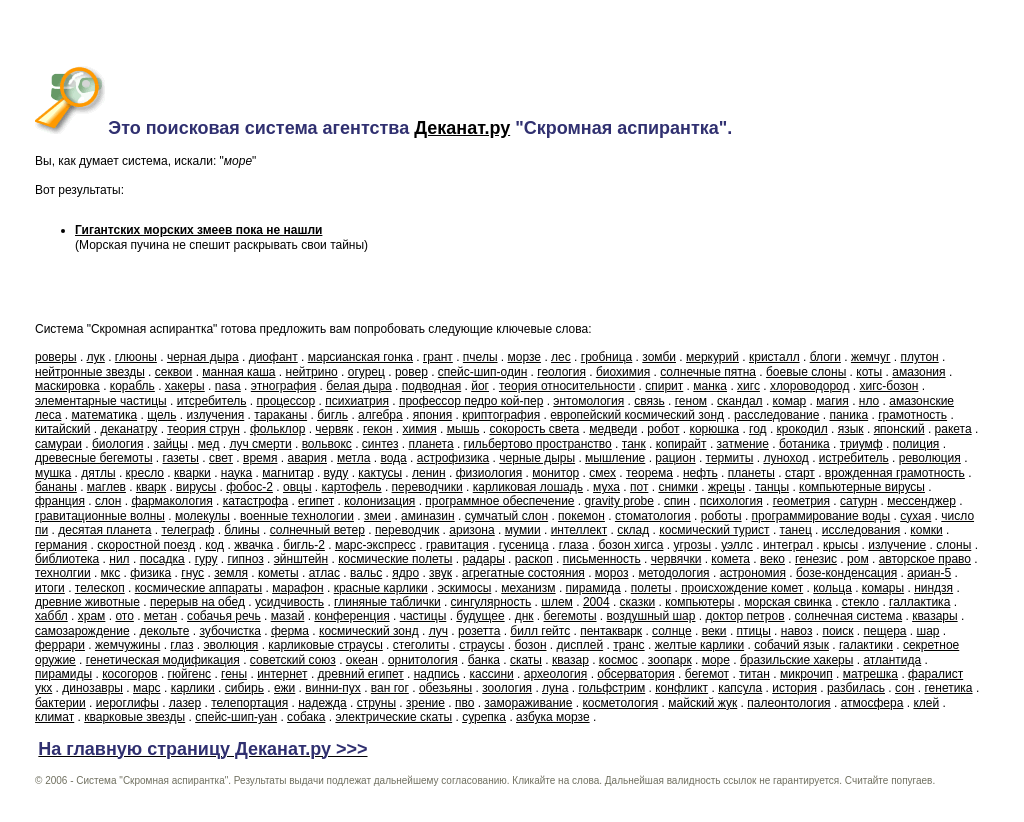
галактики (866, 645)
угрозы (692, 545)
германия (61, 545)
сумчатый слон (506, 516)
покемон (581, 516)
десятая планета (104, 530)
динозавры (92, 688)
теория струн (203, 429)
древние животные (87, 602)
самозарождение (82, 631)
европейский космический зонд (637, 415)
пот (639, 487)
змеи (377, 516)
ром (858, 559)
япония (433, 415)
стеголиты (421, 645)
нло (869, 401)
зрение (425, 703)
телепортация (249, 703)
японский (899, 429)
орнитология (423, 660)
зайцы (170, 444)
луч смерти (260, 444)
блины (241, 530)
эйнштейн (301, 559)
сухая (915, 516)
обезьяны (445, 688)
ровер (411, 372)
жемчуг (871, 357)
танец (796, 530)
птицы (754, 631)
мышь (463, 429)
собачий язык (791, 645)
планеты (751, 473)
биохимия (623, 372)
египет (316, 501)
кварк (151, 487)
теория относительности (567, 386)
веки (714, 631)
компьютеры (699, 602)
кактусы (380, 473)
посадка (162, 559)
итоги (50, 588)
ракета (953, 429)
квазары (935, 616)
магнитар (287, 473)
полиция (916, 444)
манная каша (238, 372)
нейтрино (312, 372)
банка (484, 660)
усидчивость (289, 602)
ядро (405, 573)
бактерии (60, 703)
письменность (602, 559)
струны (376, 703)
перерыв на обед (197, 602)
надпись (437, 674)
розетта (479, 631)
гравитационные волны (100, 516)
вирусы (196, 487)
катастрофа (255, 501)
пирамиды (63, 674)
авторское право (925, 559)
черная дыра (203, 357)
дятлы (98, 473)
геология (561, 372)
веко (772, 559)
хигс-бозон (889, 386)
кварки (192, 473)
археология (556, 674)
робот (663, 429)
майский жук (702, 703)
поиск (837, 631)
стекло (860, 602)
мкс (111, 573)
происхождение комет (742, 588)
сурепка (484, 717)
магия (832, 401)
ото (124, 616)
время (260, 458)
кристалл (774, 357)
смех (602, 473)
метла (353, 458)
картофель (352, 487)
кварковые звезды (134, 717)
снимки (678, 487)
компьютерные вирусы (862, 487)
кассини (492, 674)
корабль (132, 386)
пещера (885, 631)
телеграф (187, 530)
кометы (278, 573)
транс (628, 645)
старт (800, 473)
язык (851, 429)
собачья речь (224, 616)
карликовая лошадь (528, 487)
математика (104, 415)
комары (883, 588)
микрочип (806, 674)
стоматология (653, 516)
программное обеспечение (499, 501)
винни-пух (333, 688)
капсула (740, 688)
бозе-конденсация (846, 573)
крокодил (802, 429)
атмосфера (872, 703)
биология (117, 444)
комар (790, 401)
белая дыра (359, 386)
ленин (429, 473)
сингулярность (491, 602)
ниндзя (933, 588)
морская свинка (788, 602)
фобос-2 (249, 487)
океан (362, 660)
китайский (62, 429)
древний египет (361, 674)
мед (209, 444)
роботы (721, 516)
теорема (649, 473)
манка (710, 386)
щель (161, 415)
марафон (297, 588)
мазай (288, 616)
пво (464, 703)
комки (926, 530)
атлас (324, 573)
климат (54, 717)
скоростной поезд (146, 545)
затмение (743, 444)
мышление (615, 458)
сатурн (858, 501)
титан (754, 674)
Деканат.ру (462, 128)
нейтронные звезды (90, 372)
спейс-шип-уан (236, 717)
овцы (297, 487)
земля (231, 573)
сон (904, 688)
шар (928, 631)
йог (480, 386)
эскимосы (465, 588)
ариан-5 (929, 573)
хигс (748, 386)
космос (618, 660)
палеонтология (788, 703)
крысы (840, 545)
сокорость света (534, 429)
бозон (530, 645)
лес (561, 357)
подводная (431, 386)
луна (555, 688)
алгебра (380, 415)
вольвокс (327, 444)
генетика (948, 688)
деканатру (128, 429)
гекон (377, 429)
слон (108, 501)
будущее (480, 616)
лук (96, 357)
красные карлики (381, 588)
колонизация (379, 501)
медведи (613, 429)
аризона (471, 530)
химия (419, 429)
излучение (897, 545)
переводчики (427, 487)
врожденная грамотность (895, 473)
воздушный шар (651, 616)
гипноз (245, 559)
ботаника (804, 444)
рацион (675, 458)
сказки (638, 602)
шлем (557, 602)
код (214, 545)
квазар (570, 660)
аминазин (428, 516)
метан (160, 616)
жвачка (253, 545)
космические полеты (395, 559)
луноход (785, 458)
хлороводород (810, 386)
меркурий (712, 357)
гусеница (524, 545)
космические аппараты (198, 588)
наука (236, 473)
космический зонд (369, 631)
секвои (174, 372)
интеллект (579, 530)
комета (730, 559)
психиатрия (357, 401)
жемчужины (127, 645)
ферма (290, 631)
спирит (664, 386)
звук (440, 573)
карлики (193, 688)
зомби (659, 357)
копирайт (681, 444)
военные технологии (297, 516)
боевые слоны (806, 372)
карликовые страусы (325, 645)
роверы (56, 357)
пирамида (593, 588)
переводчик (407, 530)
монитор (555, 473)
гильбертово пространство (538, 444)
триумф (861, 444)
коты (869, 372)
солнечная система (849, 616)
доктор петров (744, 616)
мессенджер (921, 501)
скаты (526, 660)
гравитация (457, 545)
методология (674, 573)
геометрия (801, 501)
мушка (53, 473)
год (758, 429)
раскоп (534, 559)
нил (119, 559)
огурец (366, 372)
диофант (273, 357)
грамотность (912, 415)
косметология (620, 703)
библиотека (67, 559)
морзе (525, 357)
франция (60, 501)
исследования (861, 530)
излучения (215, 415)
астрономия (753, 573)
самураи (58, 444)
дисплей (580, 645)
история (794, 688)
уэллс (737, 545)
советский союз (293, 660)
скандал (740, 401)
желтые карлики (700, 645)
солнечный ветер (317, 530)
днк (524, 616)
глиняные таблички (387, 602)
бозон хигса (630, 545)
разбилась (856, 688)
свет (221, 458)
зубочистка (229, 631)
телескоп (100, 588)
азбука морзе (553, 717)
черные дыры (537, 458)
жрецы (726, 487)
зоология (507, 688)
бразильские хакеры (796, 660)
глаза (574, 545)
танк (634, 444)
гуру (206, 559)
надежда (322, 703)
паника (848, 415)
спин (677, 501)
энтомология (588, 401)
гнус (192, 573)
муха (606, 487)
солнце (672, 631)
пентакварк (611, 631)
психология (731, 501)
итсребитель (212, 401)
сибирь (244, 688)
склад (633, 530)
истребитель (854, 458)
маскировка (67, 386)
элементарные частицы (101, 401)
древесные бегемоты (94, 458)
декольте (165, 631)
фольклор (277, 429)
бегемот (707, 674)
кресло (145, 473)
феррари (60, 645)
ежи (284, 688)
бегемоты (570, 616)
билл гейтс (540, 631)
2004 (596, 602)
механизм (528, 588)
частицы (423, 616)
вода (393, 458)
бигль (332, 415)
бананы (56, 487)
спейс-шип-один (482, 372)
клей (926, 703)
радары (483, 559)
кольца (832, 588)
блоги (825, 357)
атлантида (892, 660)
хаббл (51, 616)
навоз (797, 631)
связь (649, 401)
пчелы (480, 357)
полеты (651, 588)
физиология (489, 473)
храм (92, 616)
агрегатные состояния (523, 573)
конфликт (681, 688)
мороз (612, 573)
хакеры (185, 386)
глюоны (136, 357)
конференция (351, 616)
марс (147, 688)
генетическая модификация (163, 660)
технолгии (63, 573)
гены (234, 674)
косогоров (129, 674)
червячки (676, 559)
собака (306, 717)
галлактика (919, 602)
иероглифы (127, 703)
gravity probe (619, 501)
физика (150, 573)
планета (430, 444)
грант (438, 357)
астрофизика (453, 458)
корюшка (715, 429)
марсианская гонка (360, 357)
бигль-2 (304, 545)
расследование (776, 415)
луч (438, 631)
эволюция (230, 645)
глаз (181, 645)
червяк (334, 429)
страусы (481, 645)
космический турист (714, 530)
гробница (606, 357)
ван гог (390, 688)
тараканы (280, 415)
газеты (181, 458)
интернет (282, 674)
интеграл (788, 545)
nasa (228, 386)
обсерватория (635, 674)
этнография (283, 386)
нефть (700, 473)
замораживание (528, 703)
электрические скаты (393, 717)
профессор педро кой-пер (471, 401)
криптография (501, 415)
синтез (380, 444)
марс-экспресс (375, 545)
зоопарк (670, 660)
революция (930, 458)
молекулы (202, 516)
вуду (336, 473)
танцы (772, 487)
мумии (523, 530)
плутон (920, 357)
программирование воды (821, 516)
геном (691, 401)
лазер (185, 703)
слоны (953, 545)
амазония (918, 372)
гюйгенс (190, 674)
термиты (730, 458)
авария (307, 458)
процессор (285, 401)
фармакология (171, 501)
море (716, 660)
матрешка (870, 674)
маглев (106, 487)
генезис (816, 559)
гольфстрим (611, 688)
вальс (366, 573)
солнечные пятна (708, 372)
